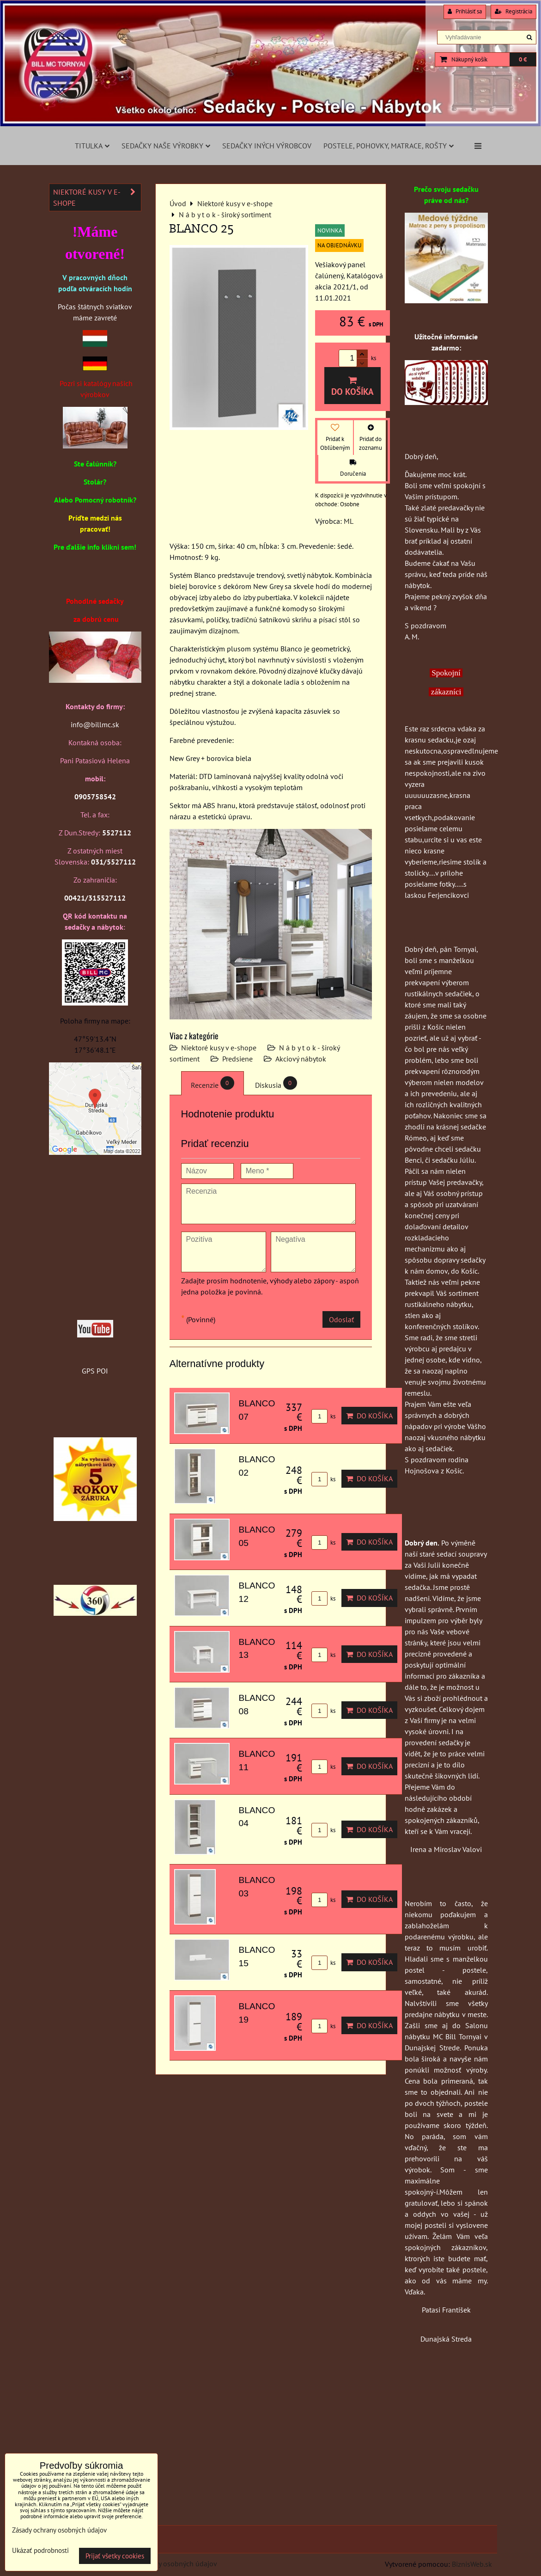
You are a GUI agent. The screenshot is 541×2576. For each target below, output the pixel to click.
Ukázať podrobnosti (40, 2551)
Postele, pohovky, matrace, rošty (388, 145)
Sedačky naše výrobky (166, 145)
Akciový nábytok (300, 1058)
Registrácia (513, 11)
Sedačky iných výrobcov (266, 145)
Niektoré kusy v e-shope (218, 1047)
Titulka (92, 145)
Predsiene (237, 1058)
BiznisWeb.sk (472, 2564)
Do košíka (352, 386)
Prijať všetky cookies (114, 2555)
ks (323, 1416)
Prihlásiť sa (465, 11)
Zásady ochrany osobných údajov (165, 2563)
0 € (523, 59)
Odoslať (341, 1319)
